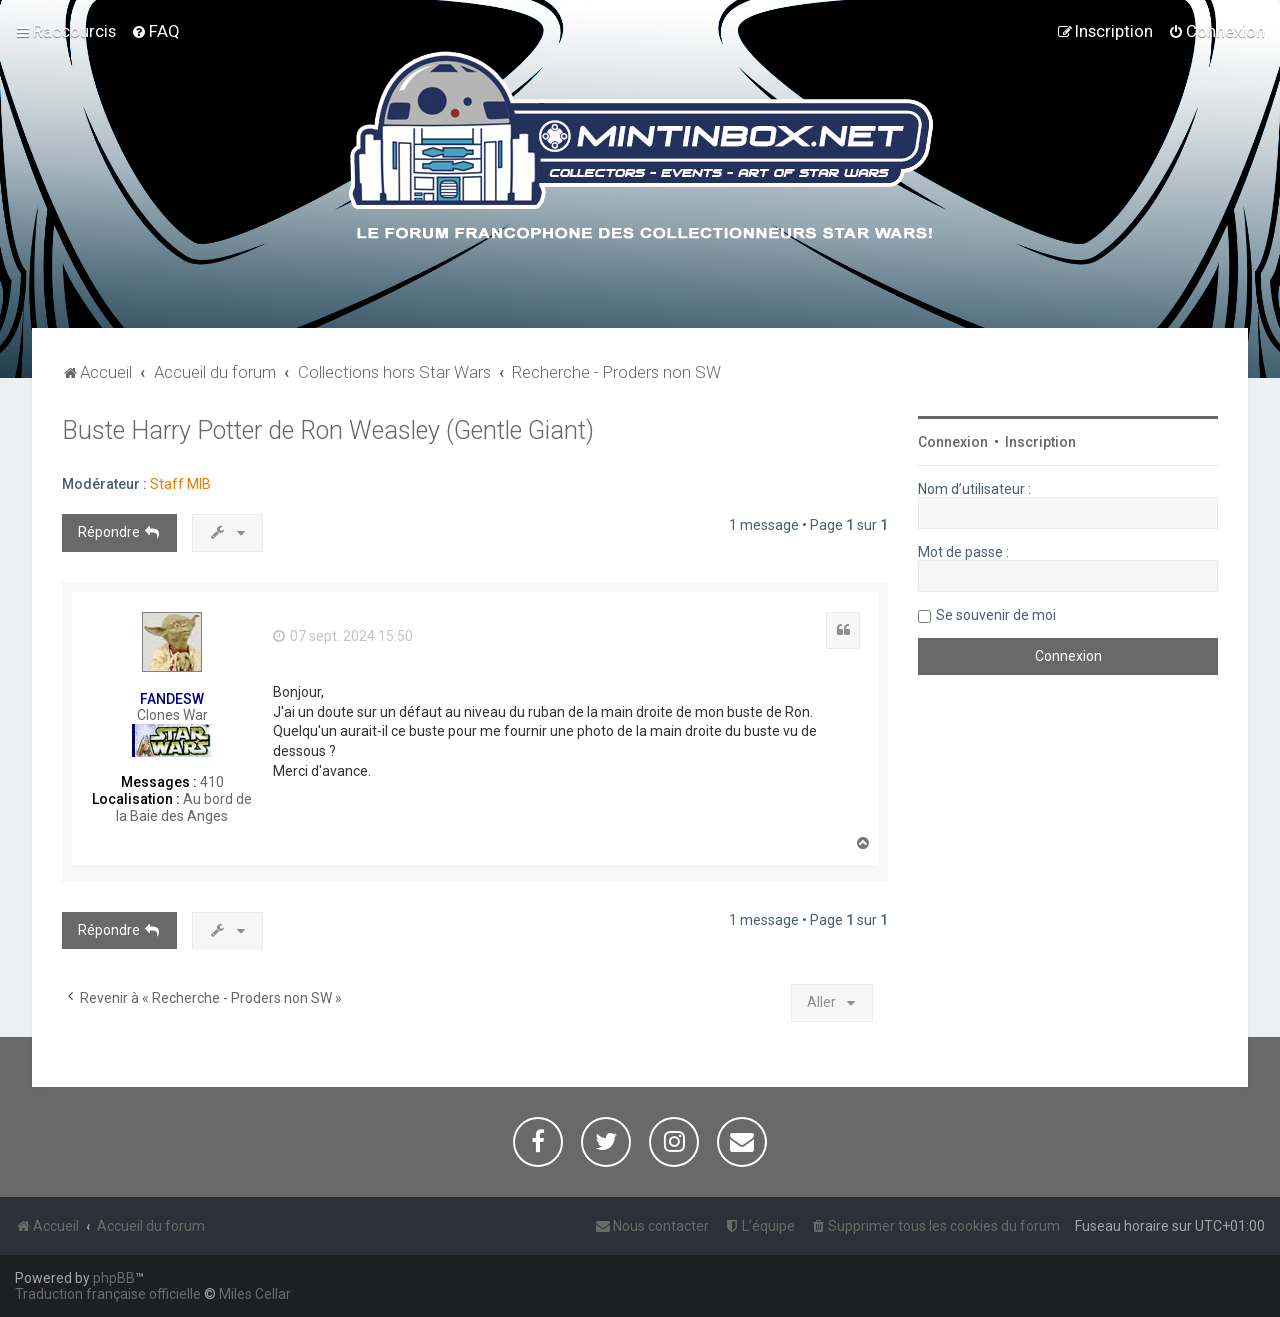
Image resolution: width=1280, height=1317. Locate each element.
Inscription (1040, 442)
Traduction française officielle (108, 1294)
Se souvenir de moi (996, 615)
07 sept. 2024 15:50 (343, 636)
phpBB (114, 1278)
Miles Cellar (255, 1294)
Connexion (953, 442)
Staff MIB (180, 484)
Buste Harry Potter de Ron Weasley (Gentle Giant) (328, 430)
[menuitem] (155, 31)
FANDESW (172, 699)
